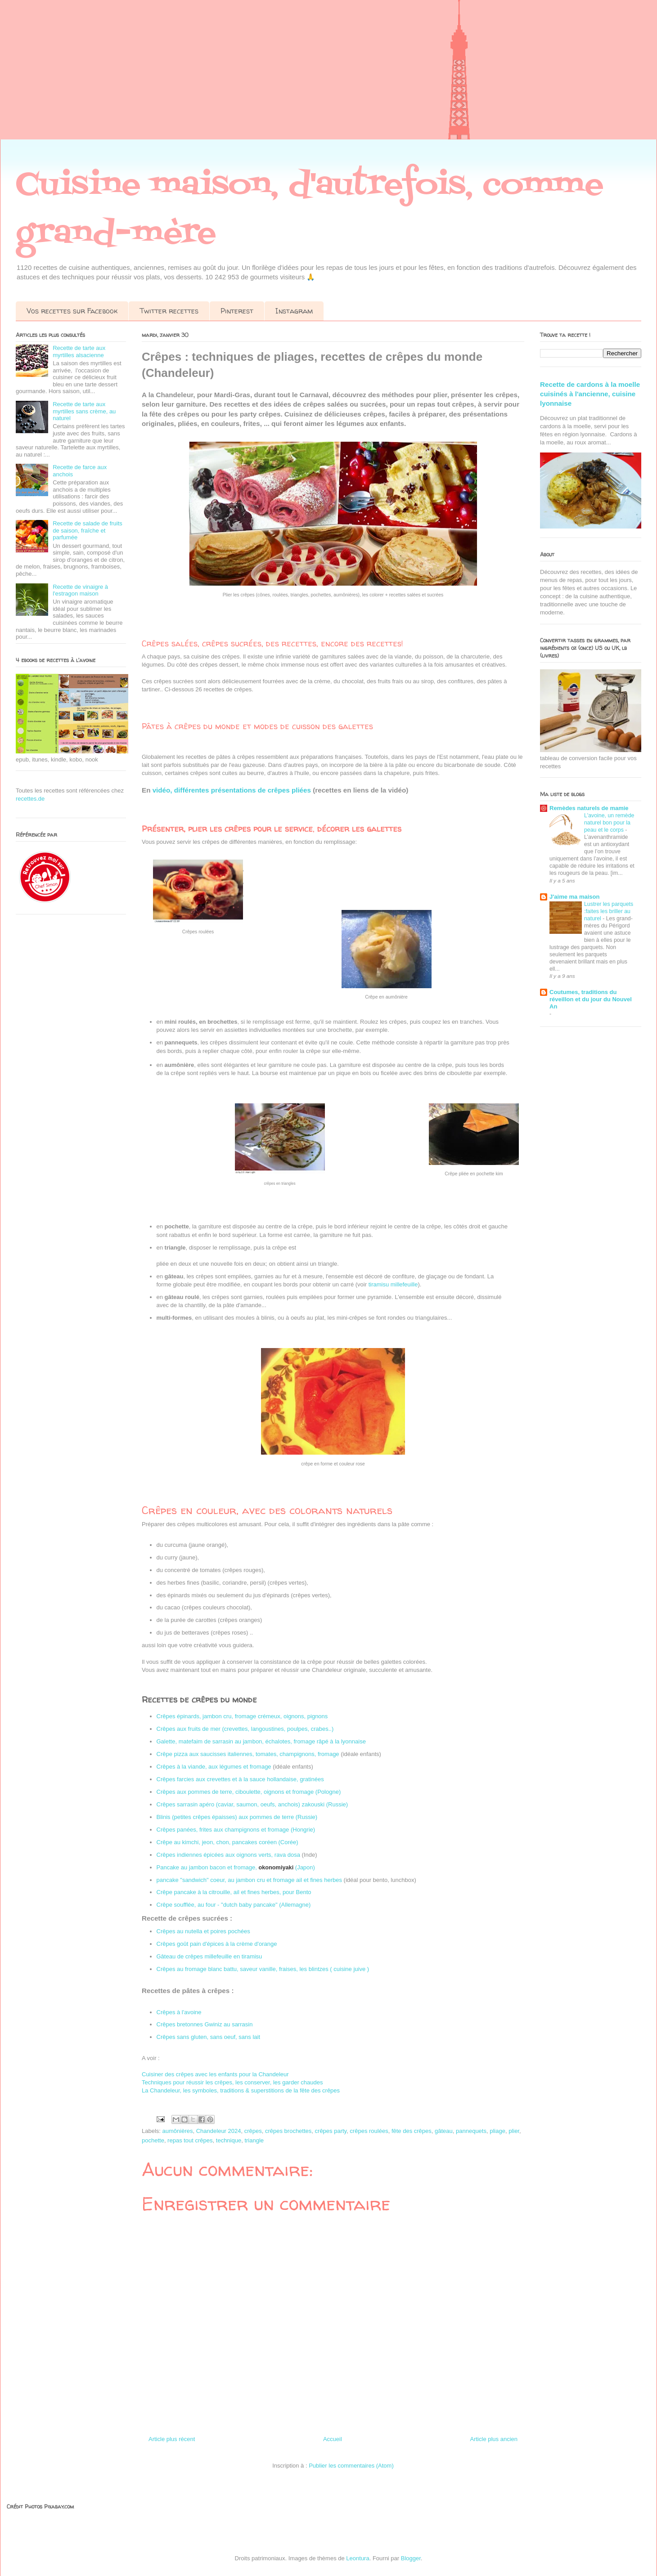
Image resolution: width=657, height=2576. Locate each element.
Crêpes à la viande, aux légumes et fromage (214, 1766)
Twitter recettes (169, 311)
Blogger (411, 2558)
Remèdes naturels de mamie (589, 808)
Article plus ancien (494, 2439)
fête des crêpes (412, 2131)
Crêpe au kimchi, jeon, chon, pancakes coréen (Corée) (227, 1842)
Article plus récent (171, 2439)
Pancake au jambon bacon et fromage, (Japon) (237, 1867)
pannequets (471, 2131)
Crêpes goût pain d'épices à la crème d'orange (217, 1943)
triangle (254, 2140)
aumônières (177, 2131)
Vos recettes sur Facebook (72, 311)
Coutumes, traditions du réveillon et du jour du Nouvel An (590, 999)
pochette (153, 2140)
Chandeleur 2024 (218, 2131)
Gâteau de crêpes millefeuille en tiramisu (209, 1956)
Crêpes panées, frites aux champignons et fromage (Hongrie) (236, 1829)
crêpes (253, 2131)
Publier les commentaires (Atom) (351, 2465)
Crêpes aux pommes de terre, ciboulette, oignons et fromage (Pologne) (249, 1791)
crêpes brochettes (288, 2131)
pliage (497, 2131)
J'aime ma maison (574, 896)
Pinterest (236, 311)
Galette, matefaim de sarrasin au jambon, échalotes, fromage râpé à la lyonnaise (261, 1741)
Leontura (357, 2558)
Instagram (294, 311)
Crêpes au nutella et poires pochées (203, 1931)
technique (228, 2140)
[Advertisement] (270, 76)
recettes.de (30, 798)
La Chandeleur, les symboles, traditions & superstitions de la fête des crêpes (241, 2090)
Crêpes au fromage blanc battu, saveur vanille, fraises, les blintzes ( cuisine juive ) (263, 1969)
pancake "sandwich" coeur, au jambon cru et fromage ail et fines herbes (249, 1880)
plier (513, 2131)
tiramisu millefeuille (393, 1284)
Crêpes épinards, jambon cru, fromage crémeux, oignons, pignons (242, 1716)
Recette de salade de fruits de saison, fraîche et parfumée (87, 530)
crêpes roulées (369, 2131)
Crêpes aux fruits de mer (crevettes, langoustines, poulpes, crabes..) (245, 1728)
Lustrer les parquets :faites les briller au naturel (608, 911)
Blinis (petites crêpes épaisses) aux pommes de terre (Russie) (237, 1817)
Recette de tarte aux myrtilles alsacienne (79, 351)
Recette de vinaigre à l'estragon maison (80, 590)
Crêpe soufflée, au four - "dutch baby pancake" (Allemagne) (234, 1904)
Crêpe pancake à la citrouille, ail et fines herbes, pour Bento (234, 1892)
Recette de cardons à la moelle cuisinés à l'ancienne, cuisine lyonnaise (590, 394)
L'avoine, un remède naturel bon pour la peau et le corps (609, 822)
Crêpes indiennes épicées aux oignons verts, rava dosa (228, 1854)
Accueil (332, 2439)
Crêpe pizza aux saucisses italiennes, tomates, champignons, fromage (248, 1754)
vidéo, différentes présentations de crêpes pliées (232, 790)
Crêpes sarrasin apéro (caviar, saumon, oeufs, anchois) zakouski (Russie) (252, 1804)
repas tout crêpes (189, 2140)
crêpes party (331, 2131)
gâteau (444, 2131)
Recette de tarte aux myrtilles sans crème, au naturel (84, 411)
